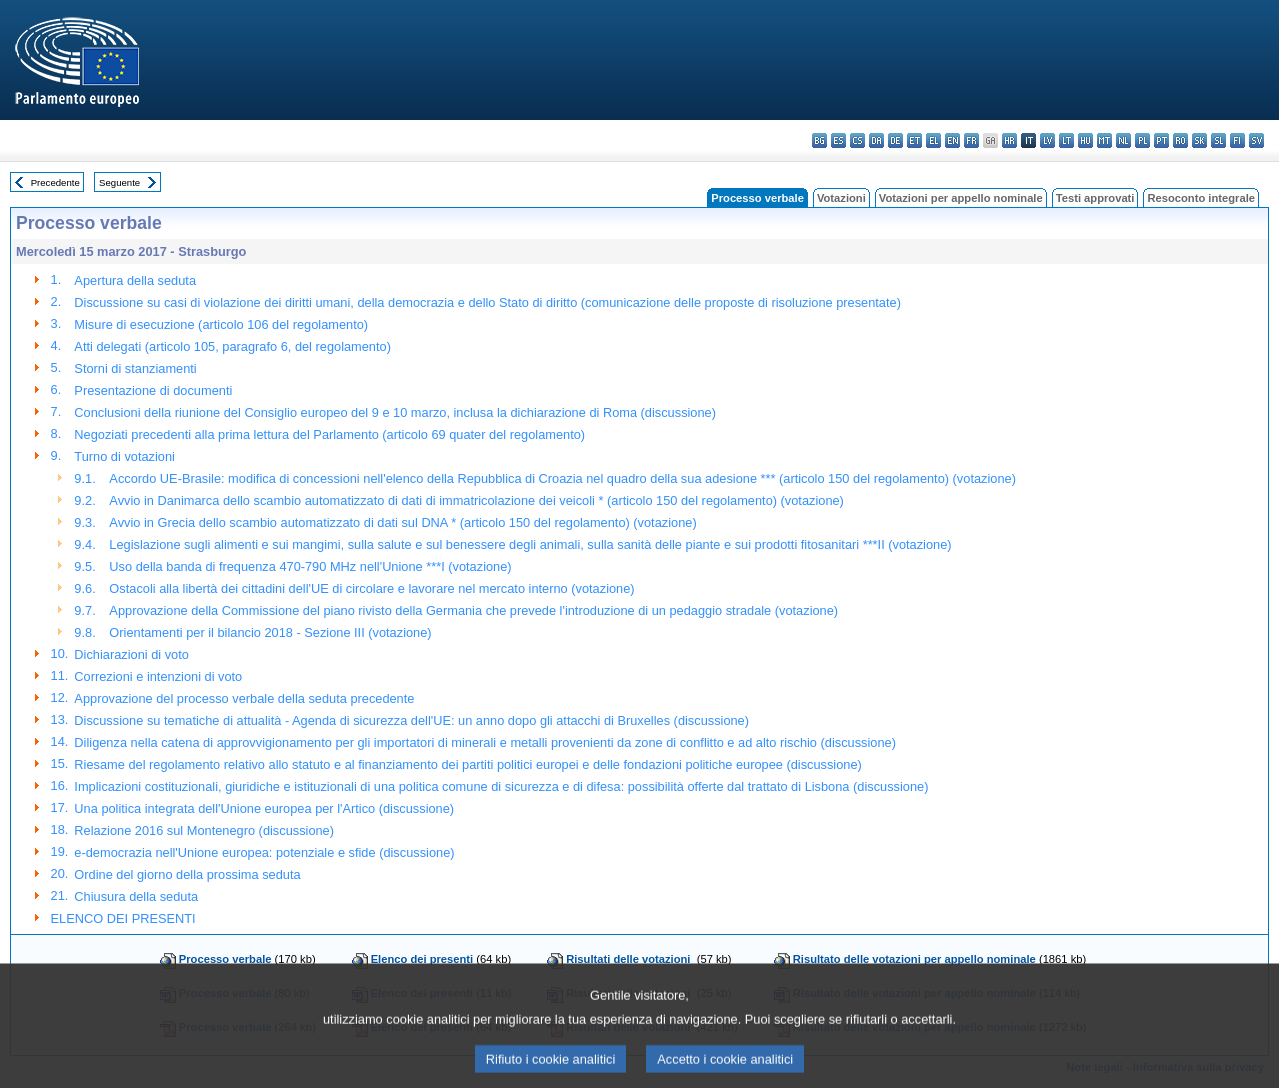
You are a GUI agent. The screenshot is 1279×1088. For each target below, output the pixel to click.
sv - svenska (1256, 140)
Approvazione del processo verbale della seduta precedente (244, 698)
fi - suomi (1237, 140)
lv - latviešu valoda (1047, 140)
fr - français (971, 140)
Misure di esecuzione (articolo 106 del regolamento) (221, 324)
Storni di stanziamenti (135, 368)
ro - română (1180, 140)
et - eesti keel (914, 140)
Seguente (119, 182)
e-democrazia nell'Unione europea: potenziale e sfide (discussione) (264, 852)
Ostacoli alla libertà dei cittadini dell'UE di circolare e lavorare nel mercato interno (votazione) (371, 588)
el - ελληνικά (933, 140)
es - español (838, 140)
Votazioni (841, 198)
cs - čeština (857, 140)
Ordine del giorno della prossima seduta (187, 874)
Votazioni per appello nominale (961, 198)
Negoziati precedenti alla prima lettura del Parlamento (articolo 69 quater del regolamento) (329, 434)
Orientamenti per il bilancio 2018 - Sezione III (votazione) (270, 632)
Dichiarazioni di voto (131, 654)
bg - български (819, 140)
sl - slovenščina (1218, 140)
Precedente (55, 182)
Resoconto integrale (1201, 198)
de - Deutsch (895, 140)
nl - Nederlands (1123, 140)
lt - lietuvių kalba (1066, 140)
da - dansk (876, 140)
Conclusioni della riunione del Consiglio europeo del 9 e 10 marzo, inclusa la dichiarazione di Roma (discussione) (395, 412)
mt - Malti (1104, 140)
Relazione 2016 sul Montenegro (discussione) (204, 830)
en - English (952, 140)
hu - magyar (1085, 140)
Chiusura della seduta (136, 896)
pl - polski (1142, 140)
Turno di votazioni (124, 456)
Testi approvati (1095, 198)
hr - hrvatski (1009, 140)
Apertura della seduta (135, 280)
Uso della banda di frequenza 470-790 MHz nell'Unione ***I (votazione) (310, 566)
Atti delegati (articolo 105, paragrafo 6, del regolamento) (232, 346)
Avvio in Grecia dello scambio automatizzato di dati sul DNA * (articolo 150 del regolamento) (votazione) (402, 522)
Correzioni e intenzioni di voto (158, 676)
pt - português (1161, 140)
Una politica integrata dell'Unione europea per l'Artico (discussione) (264, 808)
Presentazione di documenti (153, 390)
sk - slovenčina (1199, 140)
